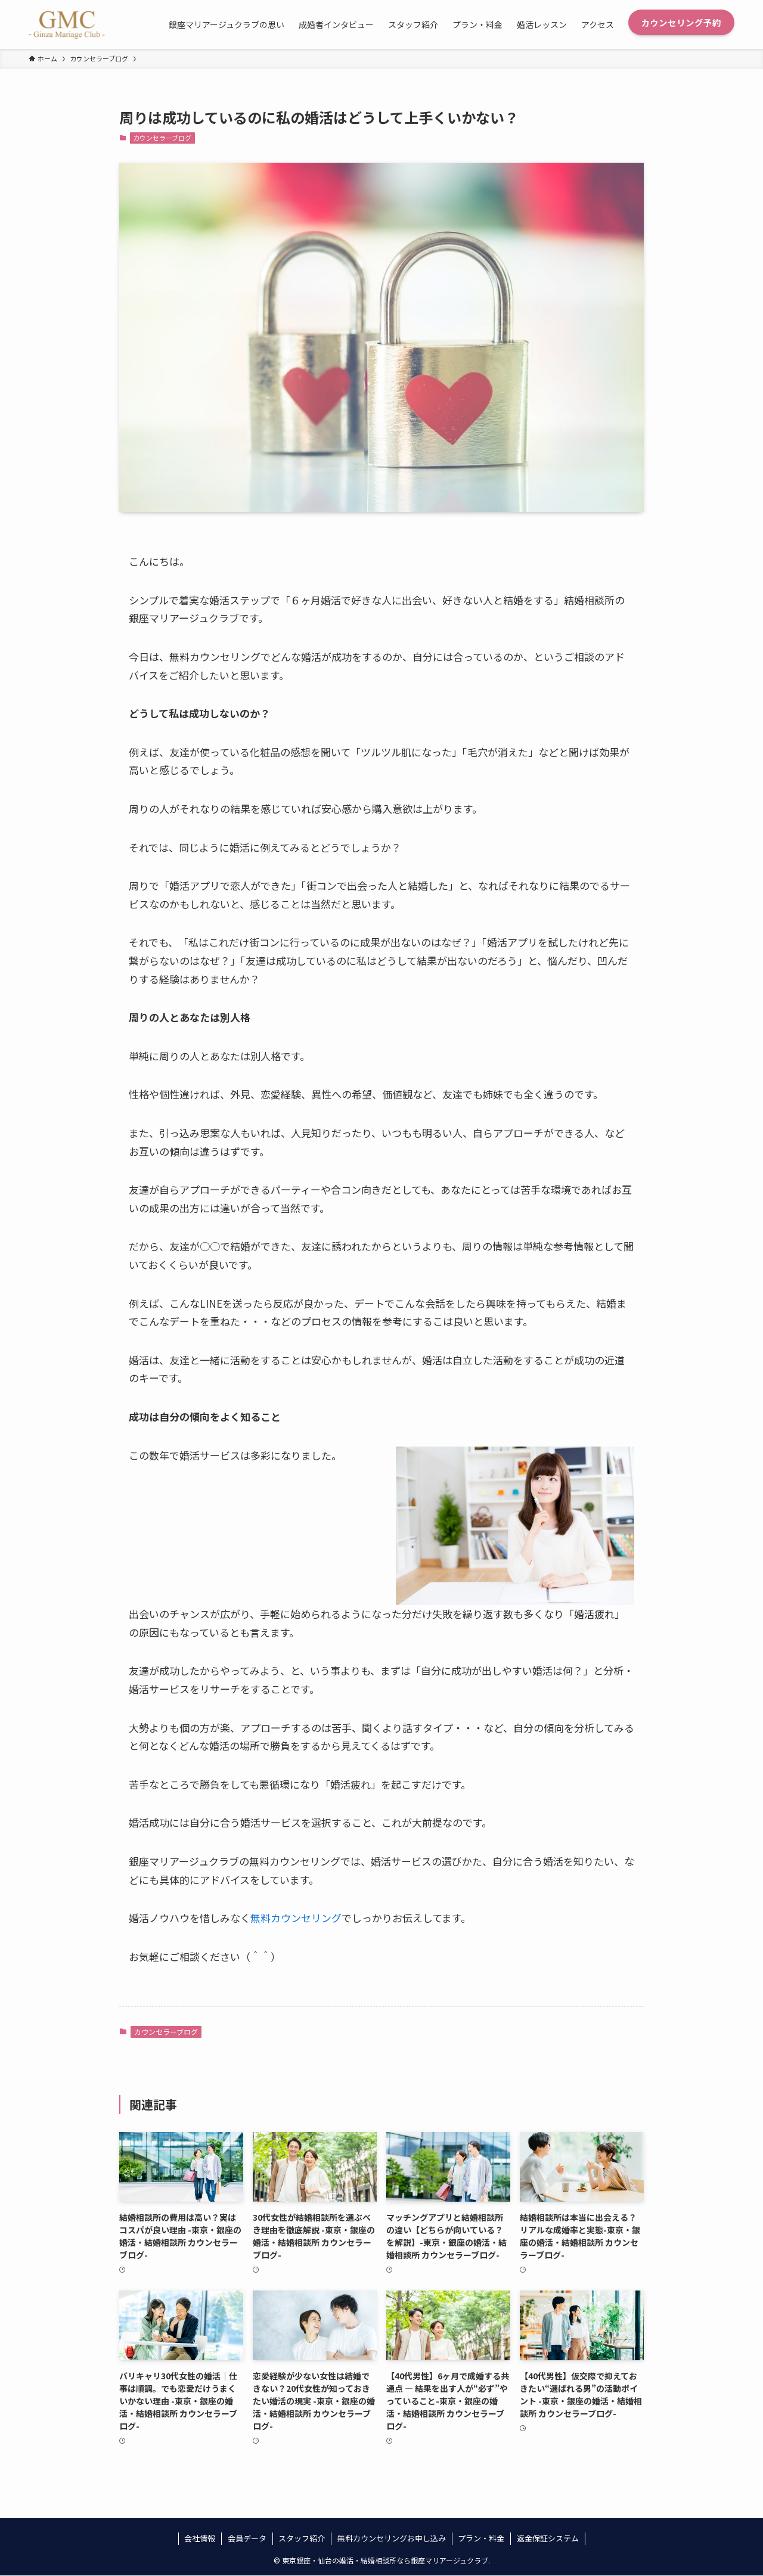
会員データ (247, 2538)
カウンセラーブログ (162, 137)
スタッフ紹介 (301, 2538)
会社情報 (199, 2538)
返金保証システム (548, 2538)
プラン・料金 (481, 2538)
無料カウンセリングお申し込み (391, 2538)
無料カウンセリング (296, 1917)
